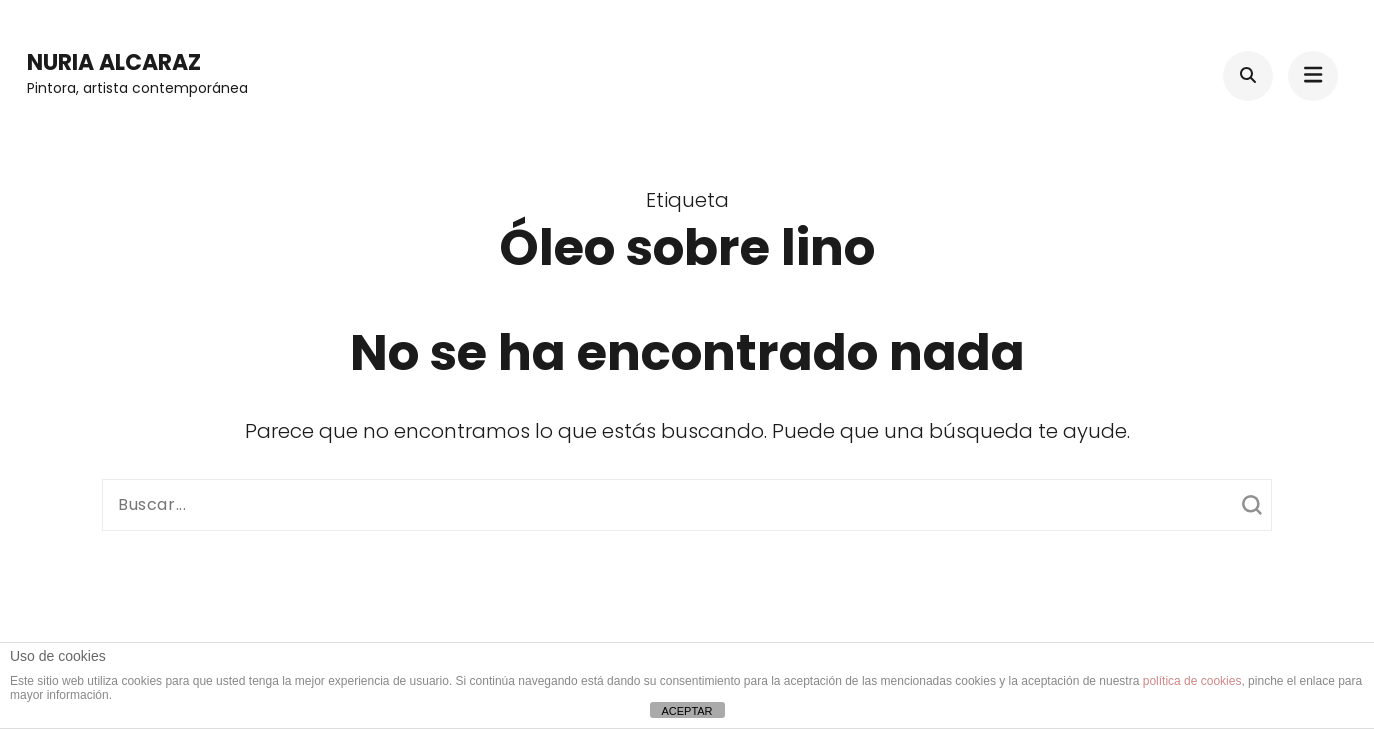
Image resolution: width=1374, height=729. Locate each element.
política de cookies (1192, 681)
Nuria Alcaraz (114, 62)
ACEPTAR (686, 711)
